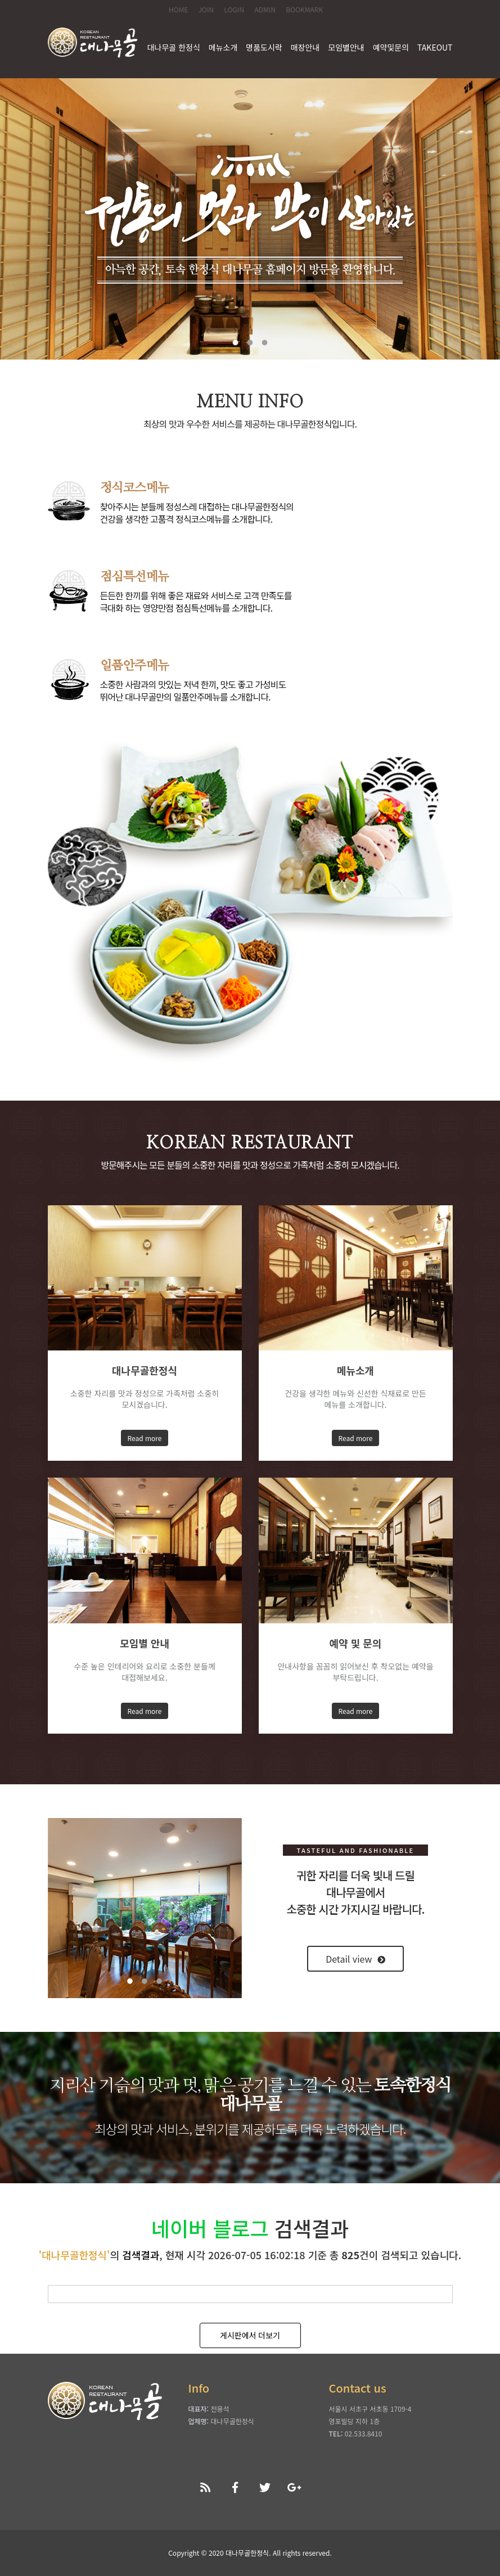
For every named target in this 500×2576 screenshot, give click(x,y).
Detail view (355, 1958)
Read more (145, 1438)
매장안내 (305, 47)
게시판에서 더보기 (250, 2335)
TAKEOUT (434, 47)
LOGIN (234, 9)
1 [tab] (235, 342)
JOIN (206, 9)
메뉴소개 (223, 47)
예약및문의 (391, 47)
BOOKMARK (304, 9)
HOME (178, 9)
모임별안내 (346, 47)
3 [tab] (265, 342)
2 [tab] (250, 342)
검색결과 (140, 2254)
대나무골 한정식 (173, 47)
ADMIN (265, 9)
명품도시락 (264, 47)
